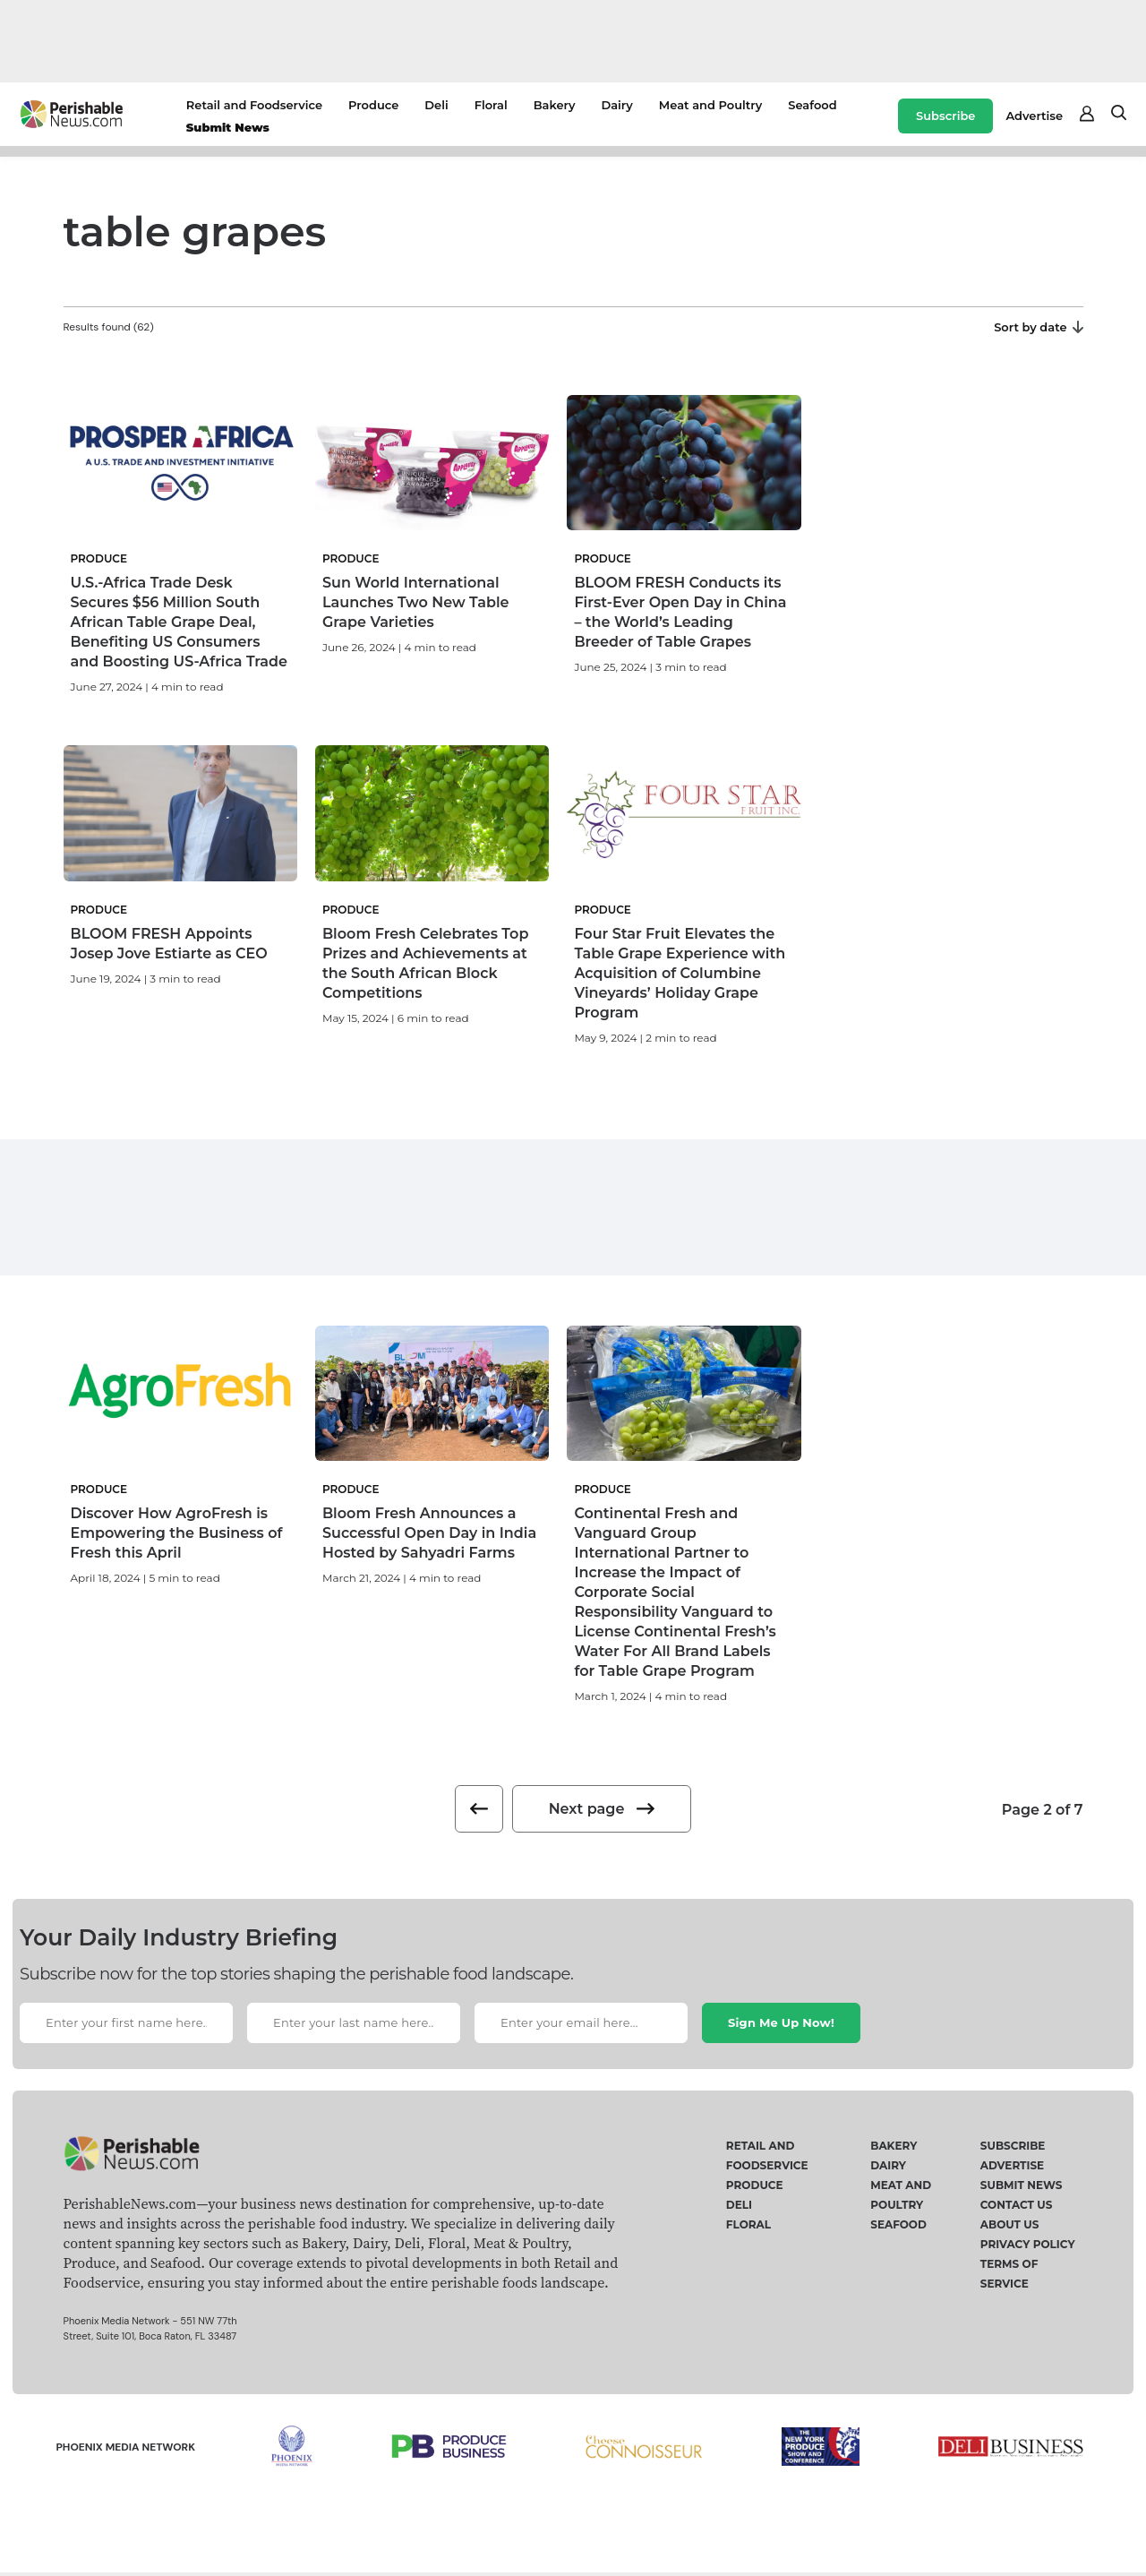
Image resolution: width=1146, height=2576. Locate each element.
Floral (491, 105)
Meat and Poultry (710, 105)
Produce (373, 105)
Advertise (1034, 115)
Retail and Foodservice (254, 105)
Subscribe (945, 115)
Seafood (812, 105)
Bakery (555, 105)
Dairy (616, 105)
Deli (436, 105)
